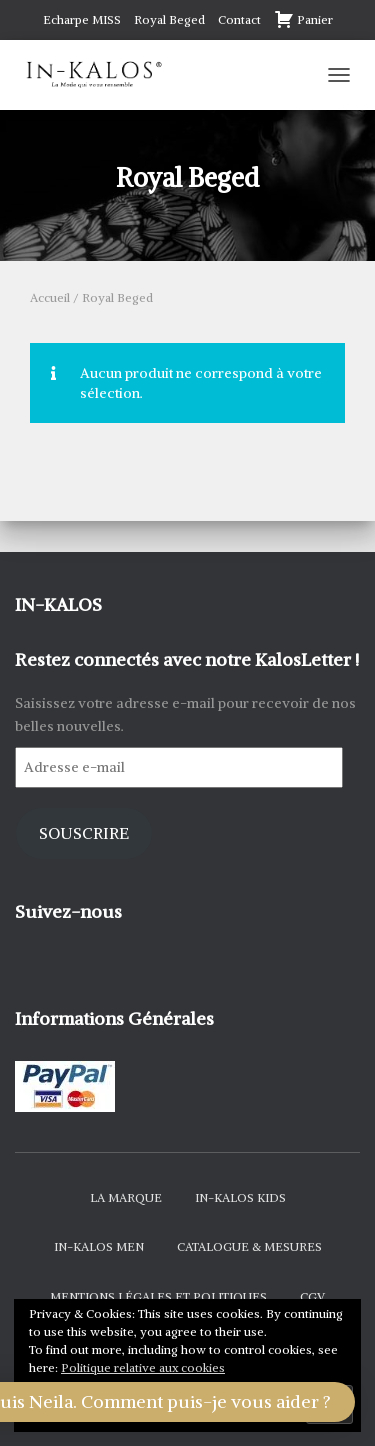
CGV (312, 1296)
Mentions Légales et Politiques (158, 1296)
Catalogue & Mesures (249, 1246)
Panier (303, 19)
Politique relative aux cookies (143, 1367)
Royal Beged (169, 19)
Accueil (50, 297)
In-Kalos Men (99, 1246)
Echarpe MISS (82, 19)
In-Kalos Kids (240, 1197)
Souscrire (84, 833)
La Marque (126, 1197)
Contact (239, 19)
